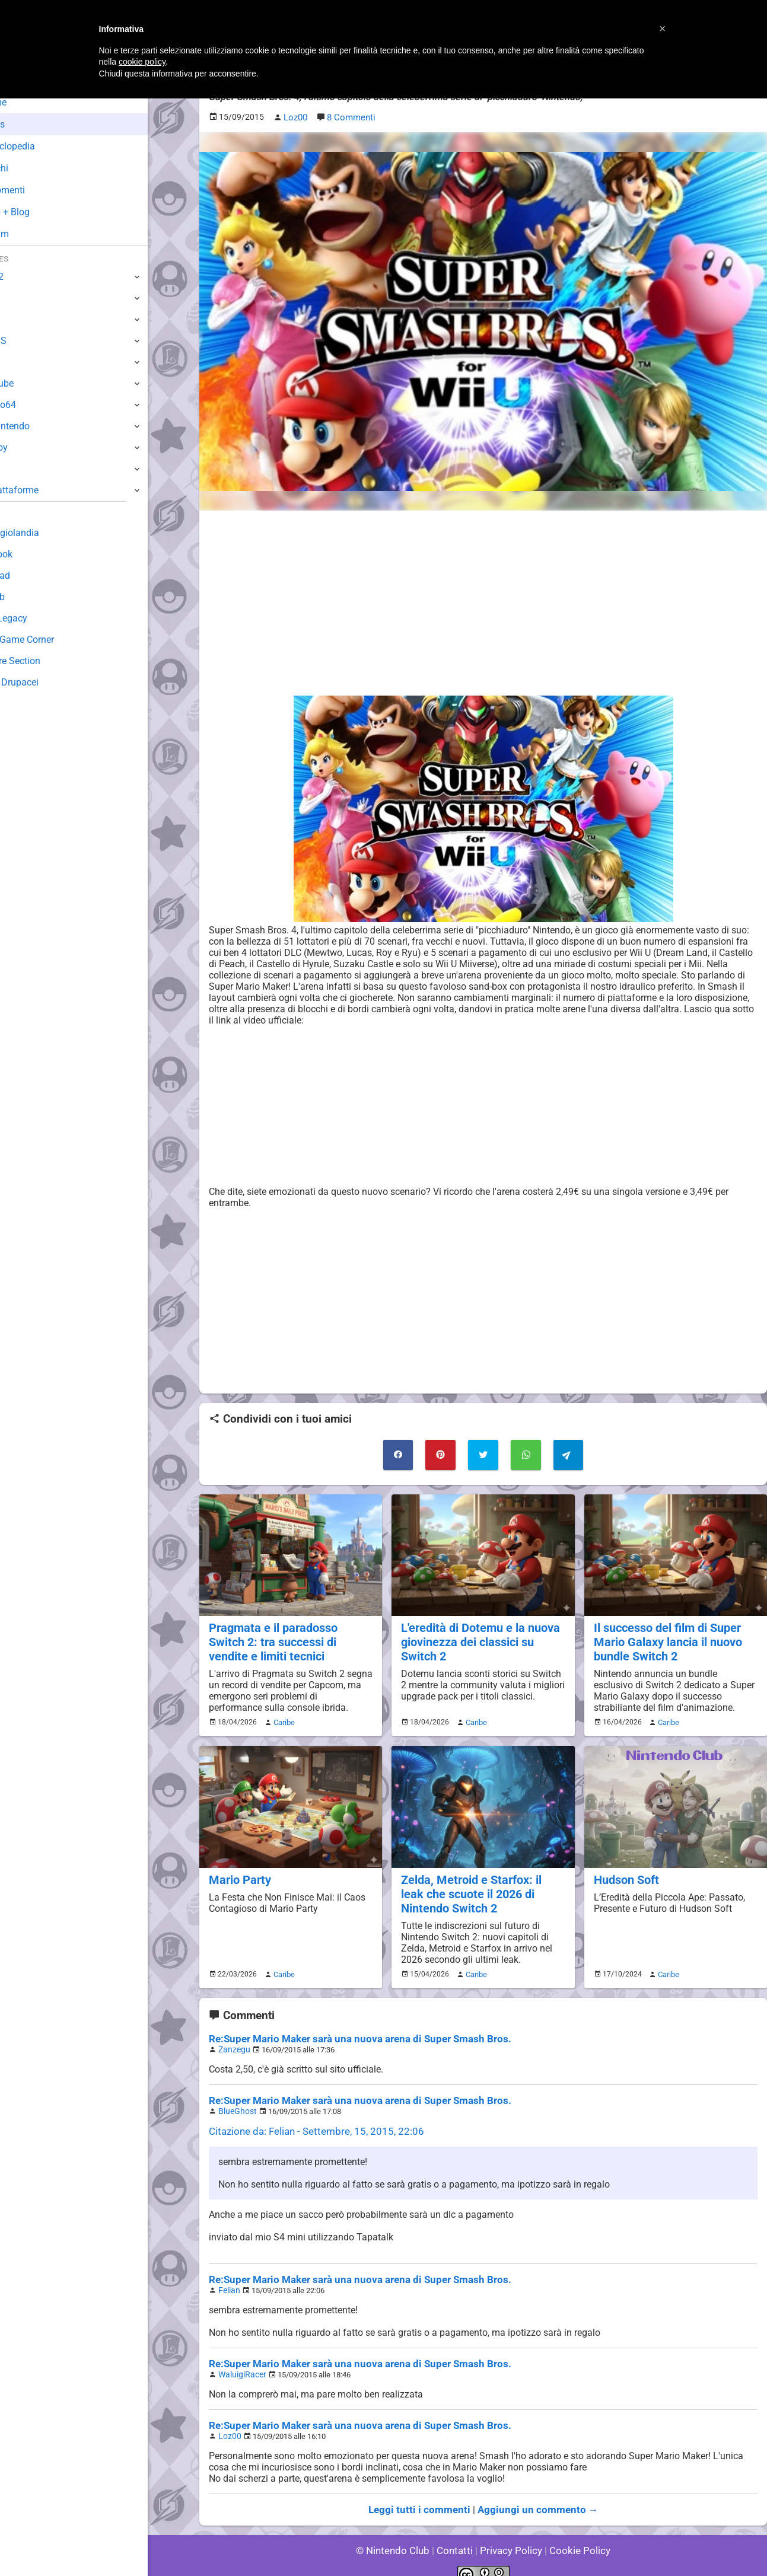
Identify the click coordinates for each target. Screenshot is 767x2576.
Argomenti (38, 190)
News (28, 124)
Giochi (29, 168)
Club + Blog (40, 212)
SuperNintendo (40, 426)
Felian (228, 2278)
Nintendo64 (34, 404)
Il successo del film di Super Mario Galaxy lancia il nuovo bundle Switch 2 (665, 1637)
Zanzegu (232, 2040)
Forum (30, 234)
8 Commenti (350, 116)
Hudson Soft (625, 1873)
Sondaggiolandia (44, 532)
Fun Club (27, 596)
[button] (662, 28)
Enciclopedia (43, 146)
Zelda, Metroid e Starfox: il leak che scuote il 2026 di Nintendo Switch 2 (481, 1887)
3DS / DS (28, 340)
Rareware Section (46, 661)
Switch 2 (27, 276)
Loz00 (228, 2421)
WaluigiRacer (240, 2361)
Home (29, 102)
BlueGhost (235, 2100)
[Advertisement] (483, 602)
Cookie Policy (574, 2534)
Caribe (282, 1717)
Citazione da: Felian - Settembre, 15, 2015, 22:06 (309, 2120)
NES (18, 468)
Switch (23, 298)
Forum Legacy (39, 618)
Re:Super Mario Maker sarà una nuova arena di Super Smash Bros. (350, 2030)
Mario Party (239, 1873)
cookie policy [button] (142, 61)
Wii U (20, 319)
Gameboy (29, 447)
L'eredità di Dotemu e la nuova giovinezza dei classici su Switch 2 (477, 1637)
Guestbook (32, 554)
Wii (16, 362)
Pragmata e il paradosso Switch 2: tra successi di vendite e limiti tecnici (289, 1637)
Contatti (457, 2534)
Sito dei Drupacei (45, 682)
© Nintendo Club (397, 2534)
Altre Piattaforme (45, 490)
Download (30, 575)
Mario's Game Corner (53, 639)
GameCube (32, 383)
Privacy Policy (509, 2534)
